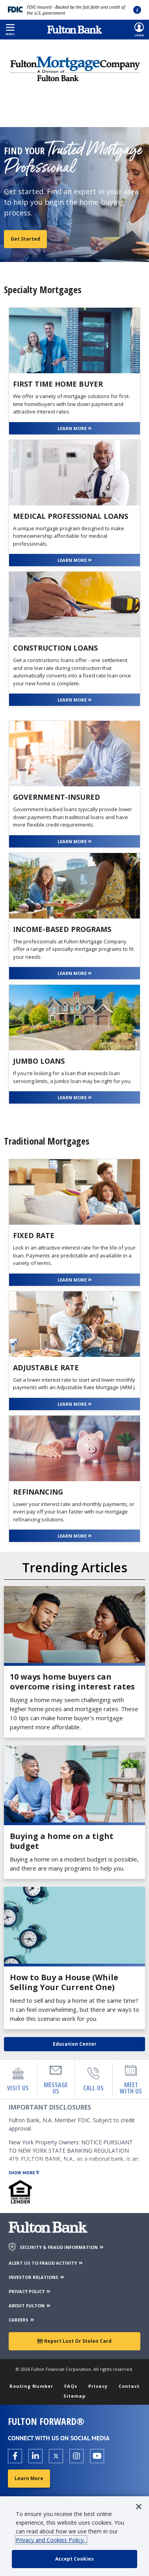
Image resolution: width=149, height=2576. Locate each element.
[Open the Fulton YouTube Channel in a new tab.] (97, 2456)
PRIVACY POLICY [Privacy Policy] (30, 2291)
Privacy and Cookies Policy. (51, 2540)
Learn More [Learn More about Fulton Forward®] (29, 2478)
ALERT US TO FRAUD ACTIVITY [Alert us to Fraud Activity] (46, 2263)
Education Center (75, 2044)
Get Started (25, 239)
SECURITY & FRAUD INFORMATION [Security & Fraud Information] (62, 2247)
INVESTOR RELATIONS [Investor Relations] (37, 2277)
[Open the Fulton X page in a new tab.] (56, 2456)
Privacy (98, 2386)
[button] (10, 29)
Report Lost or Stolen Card (74, 2341)
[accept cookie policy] (74, 2559)
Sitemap (74, 2396)
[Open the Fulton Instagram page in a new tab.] (76, 2456)
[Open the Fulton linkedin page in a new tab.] (35, 2456)
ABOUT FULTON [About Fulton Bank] (30, 2305)
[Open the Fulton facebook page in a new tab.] (15, 2456)
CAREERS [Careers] (22, 2320)
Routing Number (31, 2386)
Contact (129, 2386)
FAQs (70, 2386)
